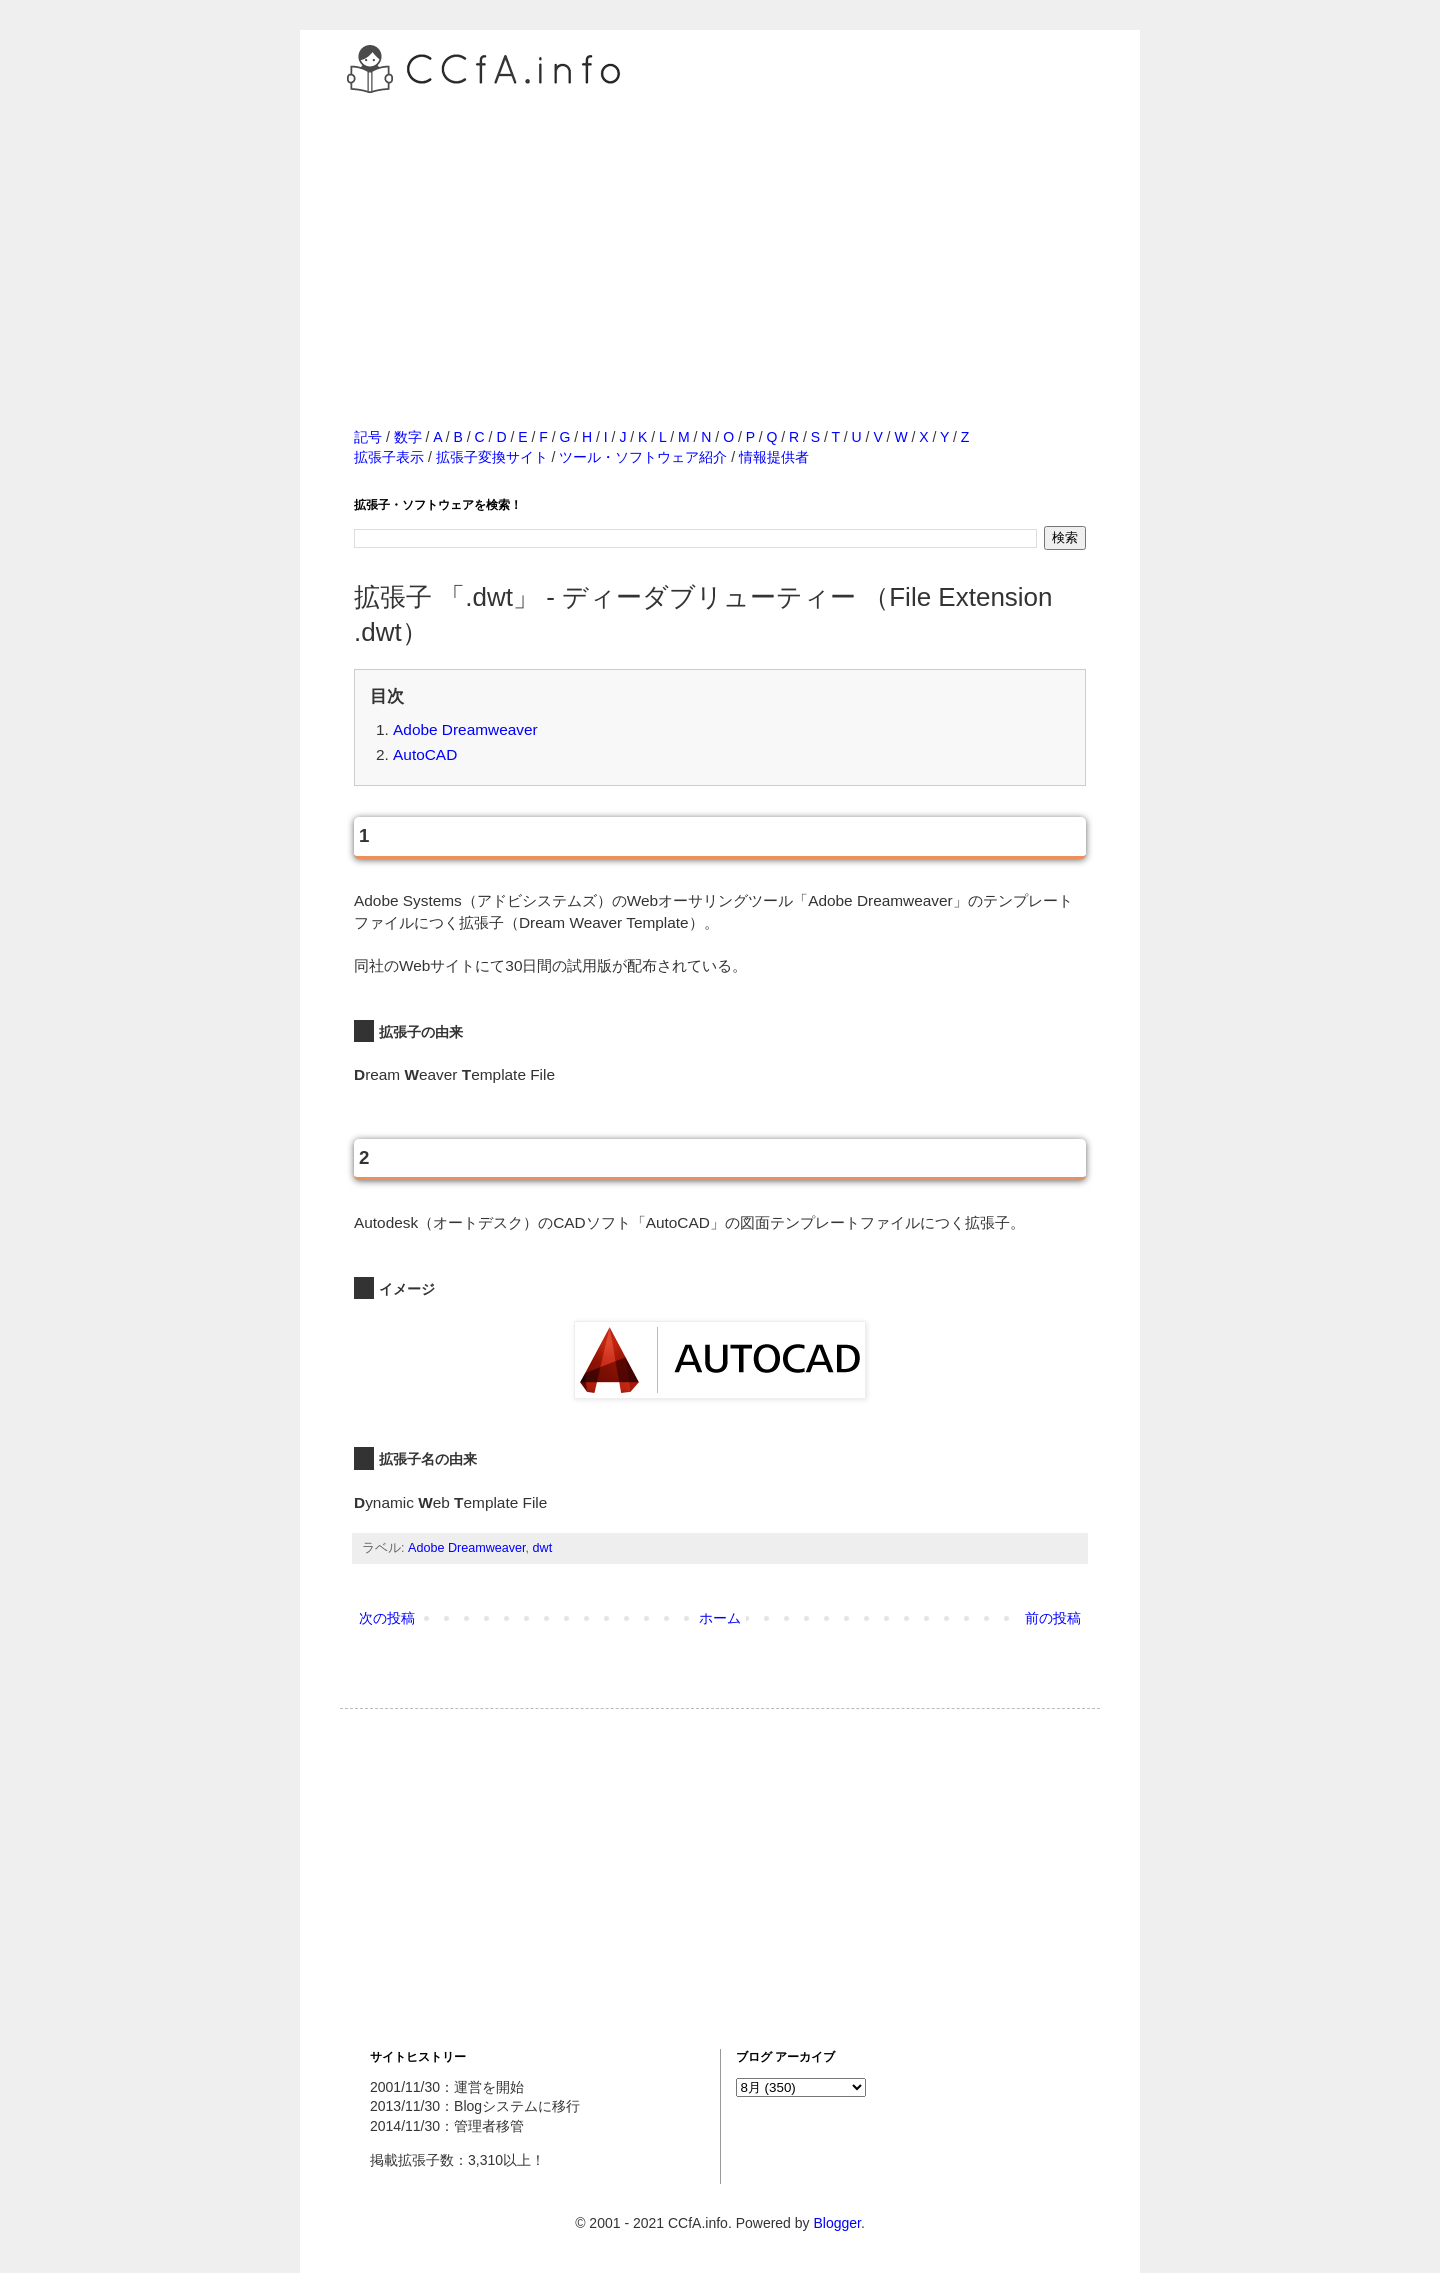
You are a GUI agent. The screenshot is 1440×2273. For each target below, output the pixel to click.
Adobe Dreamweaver (465, 729)
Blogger (836, 2223)
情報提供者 (774, 457)
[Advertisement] (720, 239)
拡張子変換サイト (492, 457)
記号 (368, 437)
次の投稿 (387, 1618)
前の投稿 (1053, 1618)
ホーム (720, 1618)
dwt (543, 1548)
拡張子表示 (389, 457)
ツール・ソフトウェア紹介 (643, 457)
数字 (408, 437)
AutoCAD (425, 754)
